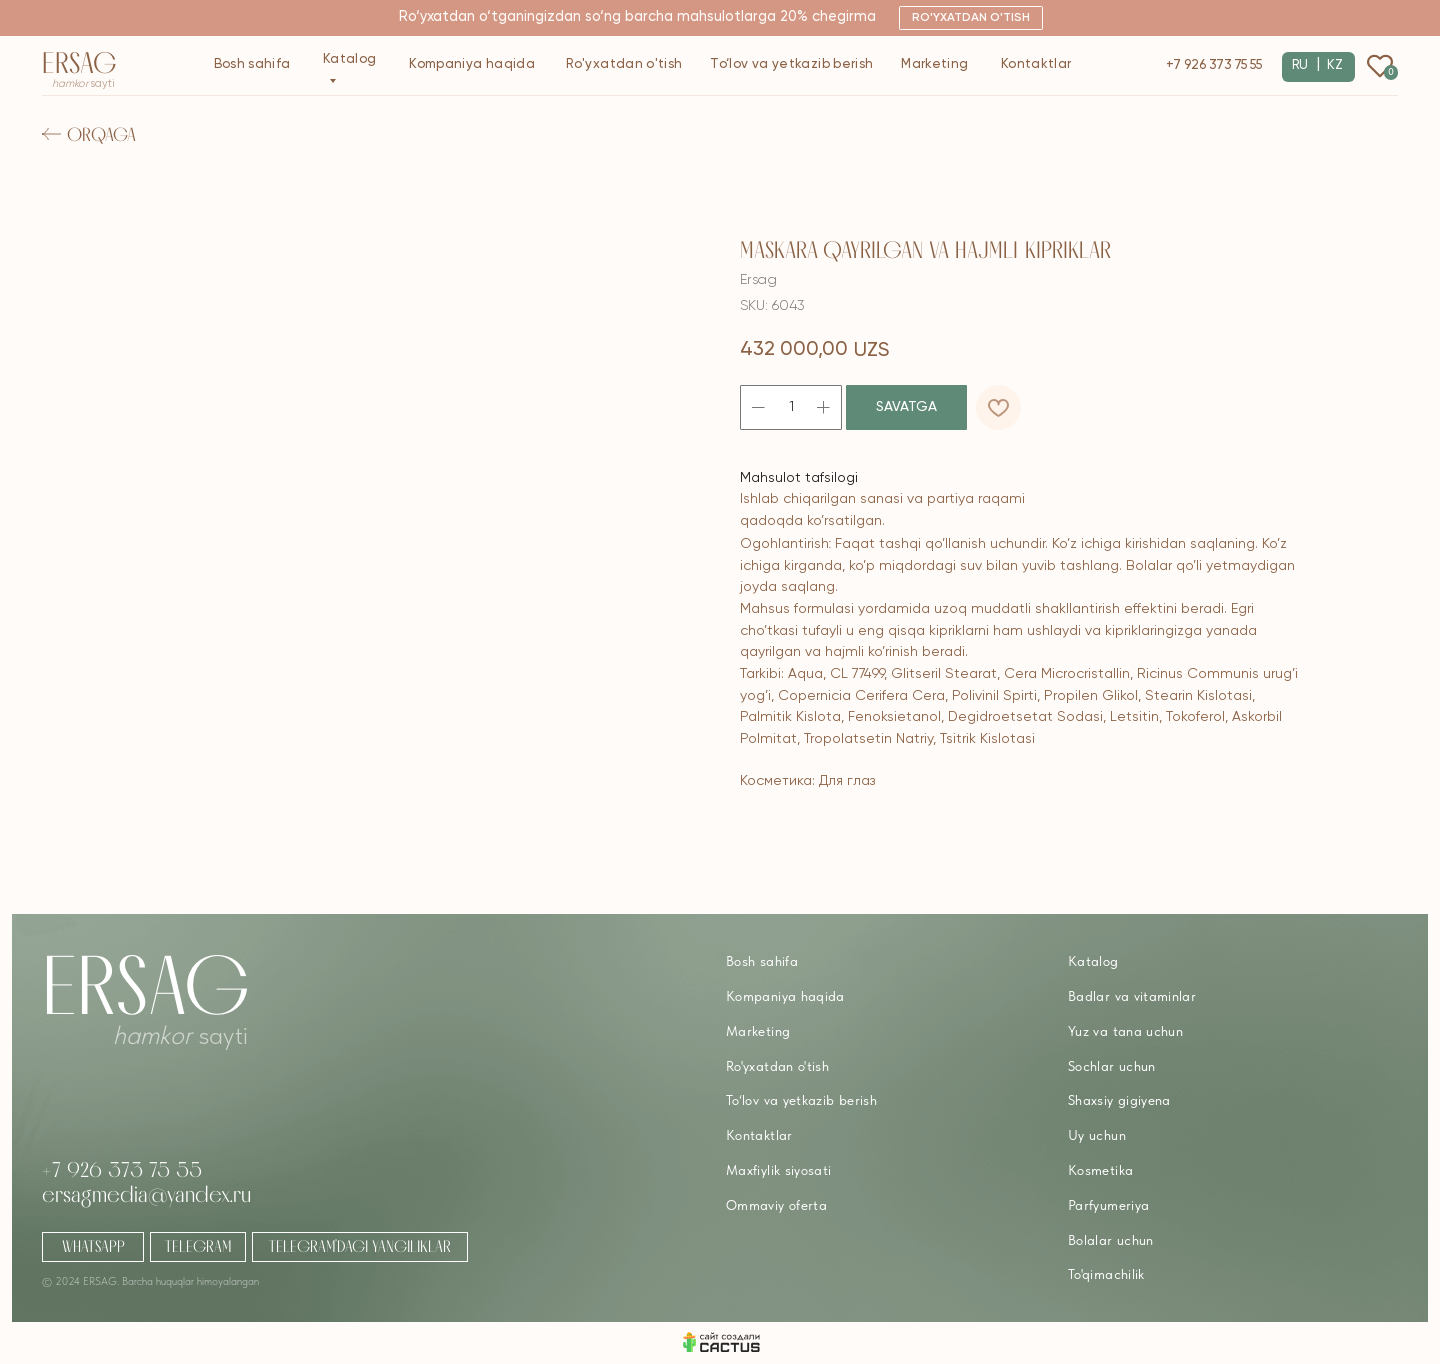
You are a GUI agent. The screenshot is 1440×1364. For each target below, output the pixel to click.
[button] (971, 18)
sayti (83, 84)
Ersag (79, 62)
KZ (1335, 65)
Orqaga (101, 134)
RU (1300, 65)
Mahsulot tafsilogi (799, 478)
